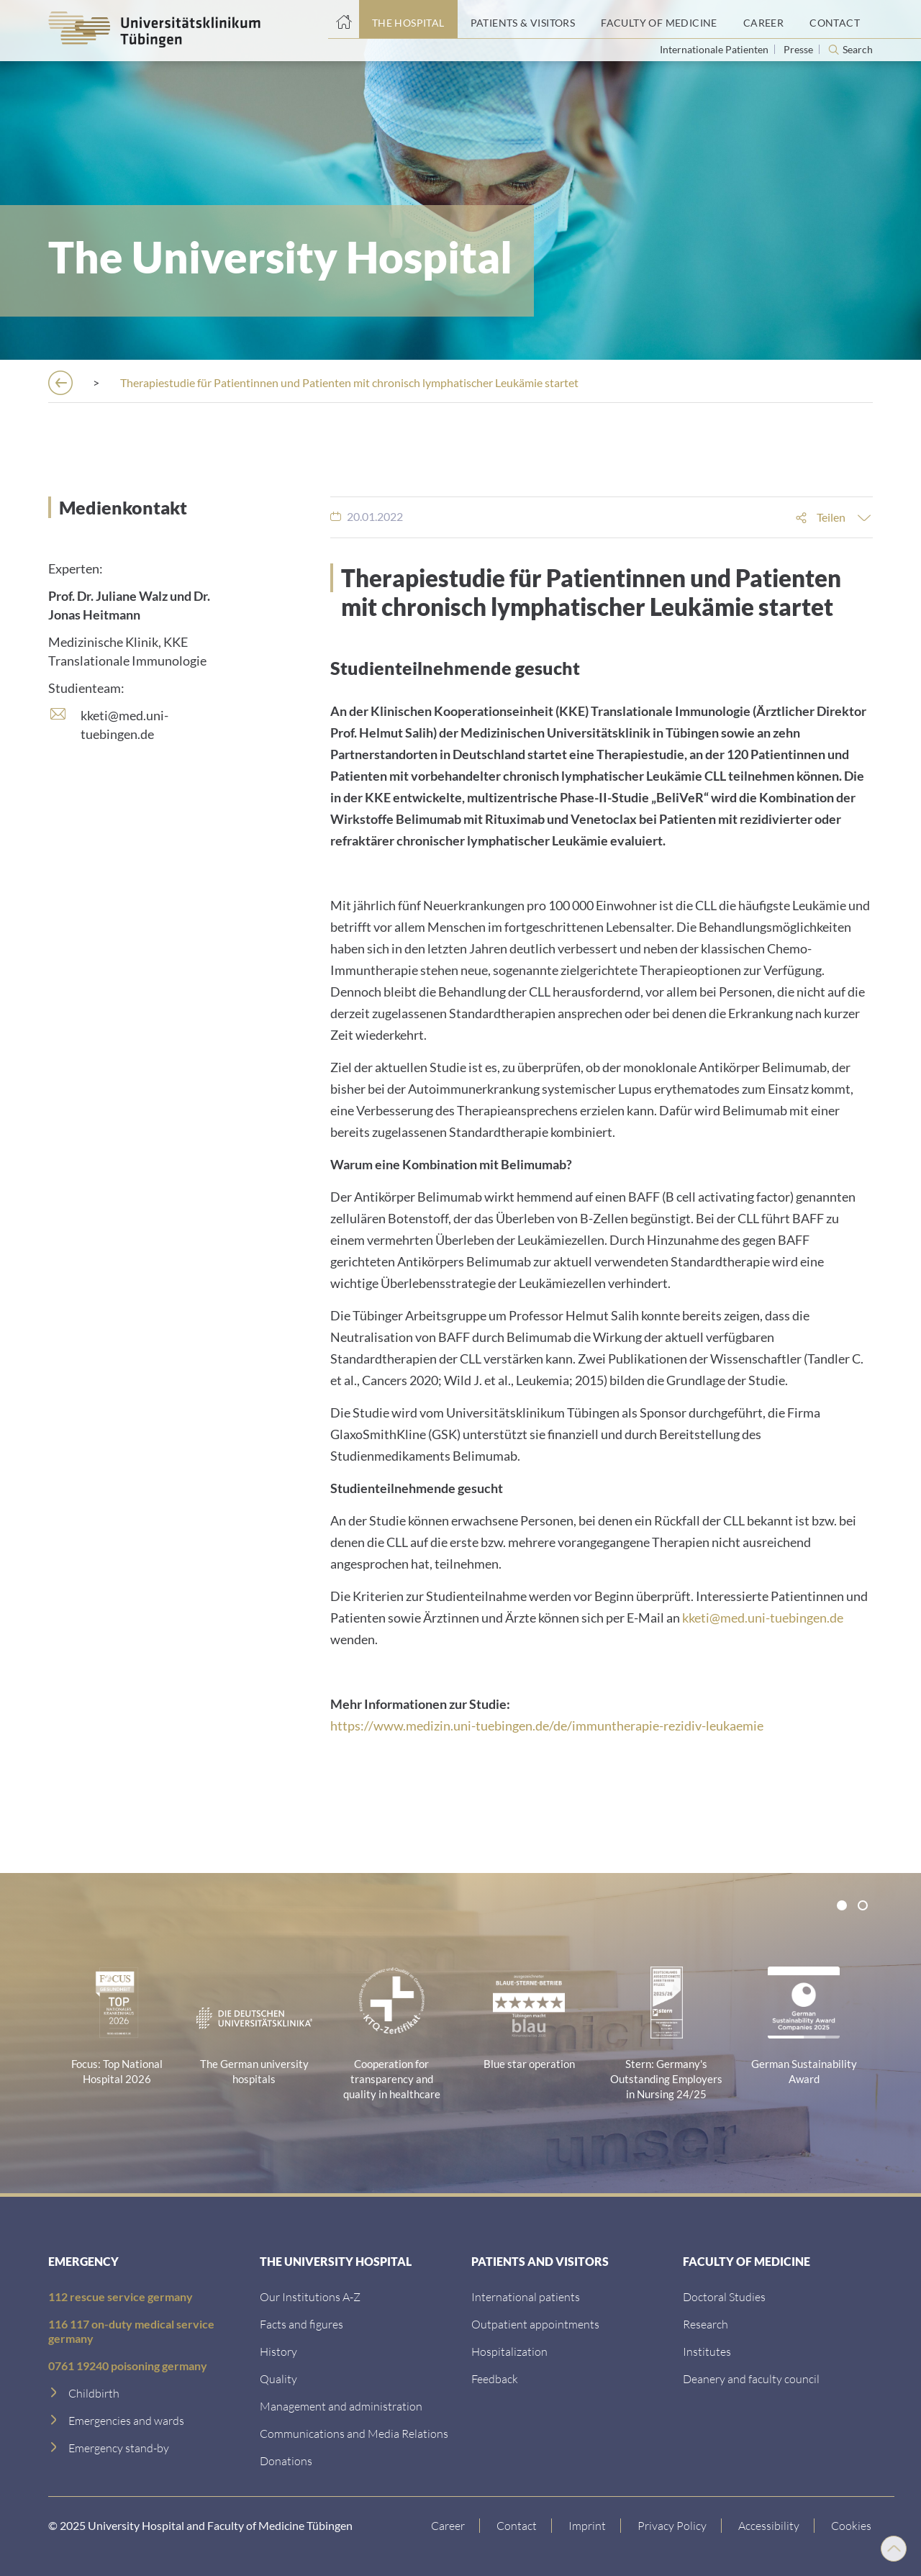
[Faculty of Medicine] (659, 19)
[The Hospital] (408, 19)
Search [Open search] (858, 49)
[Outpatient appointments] (535, 2324)
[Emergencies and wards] (126, 2420)
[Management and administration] (341, 2406)
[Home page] (343, 19)
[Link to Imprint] (588, 2525)
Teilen (831, 517)
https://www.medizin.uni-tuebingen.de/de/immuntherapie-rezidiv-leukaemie (546, 1725)
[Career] (763, 19)
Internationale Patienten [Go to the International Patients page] (715, 49)
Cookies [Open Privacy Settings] (852, 2525)
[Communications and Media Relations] (354, 2433)
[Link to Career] (449, 2525)
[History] (278, 2351)
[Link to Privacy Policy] (674, 2525)
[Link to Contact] (518, 2525)
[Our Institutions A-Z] (310, 2296)
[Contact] (835, 19)
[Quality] (278, 2378)
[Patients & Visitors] (523, 19)
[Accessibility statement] (770, 2525)
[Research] (705, 2324)
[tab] (842, 1905)
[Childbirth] (93, 2393)
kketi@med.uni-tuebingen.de (762, 1617)
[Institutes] (707, 2351)
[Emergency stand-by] (118, 2447)
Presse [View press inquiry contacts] (799, 49)
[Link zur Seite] (286, 2460)
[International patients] (525, 2296)
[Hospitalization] (509, 2351)
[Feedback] (494, 2378)
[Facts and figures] (301, 2324)
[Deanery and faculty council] (751, 2378)
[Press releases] (264, 382)
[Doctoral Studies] (724, 2296)
